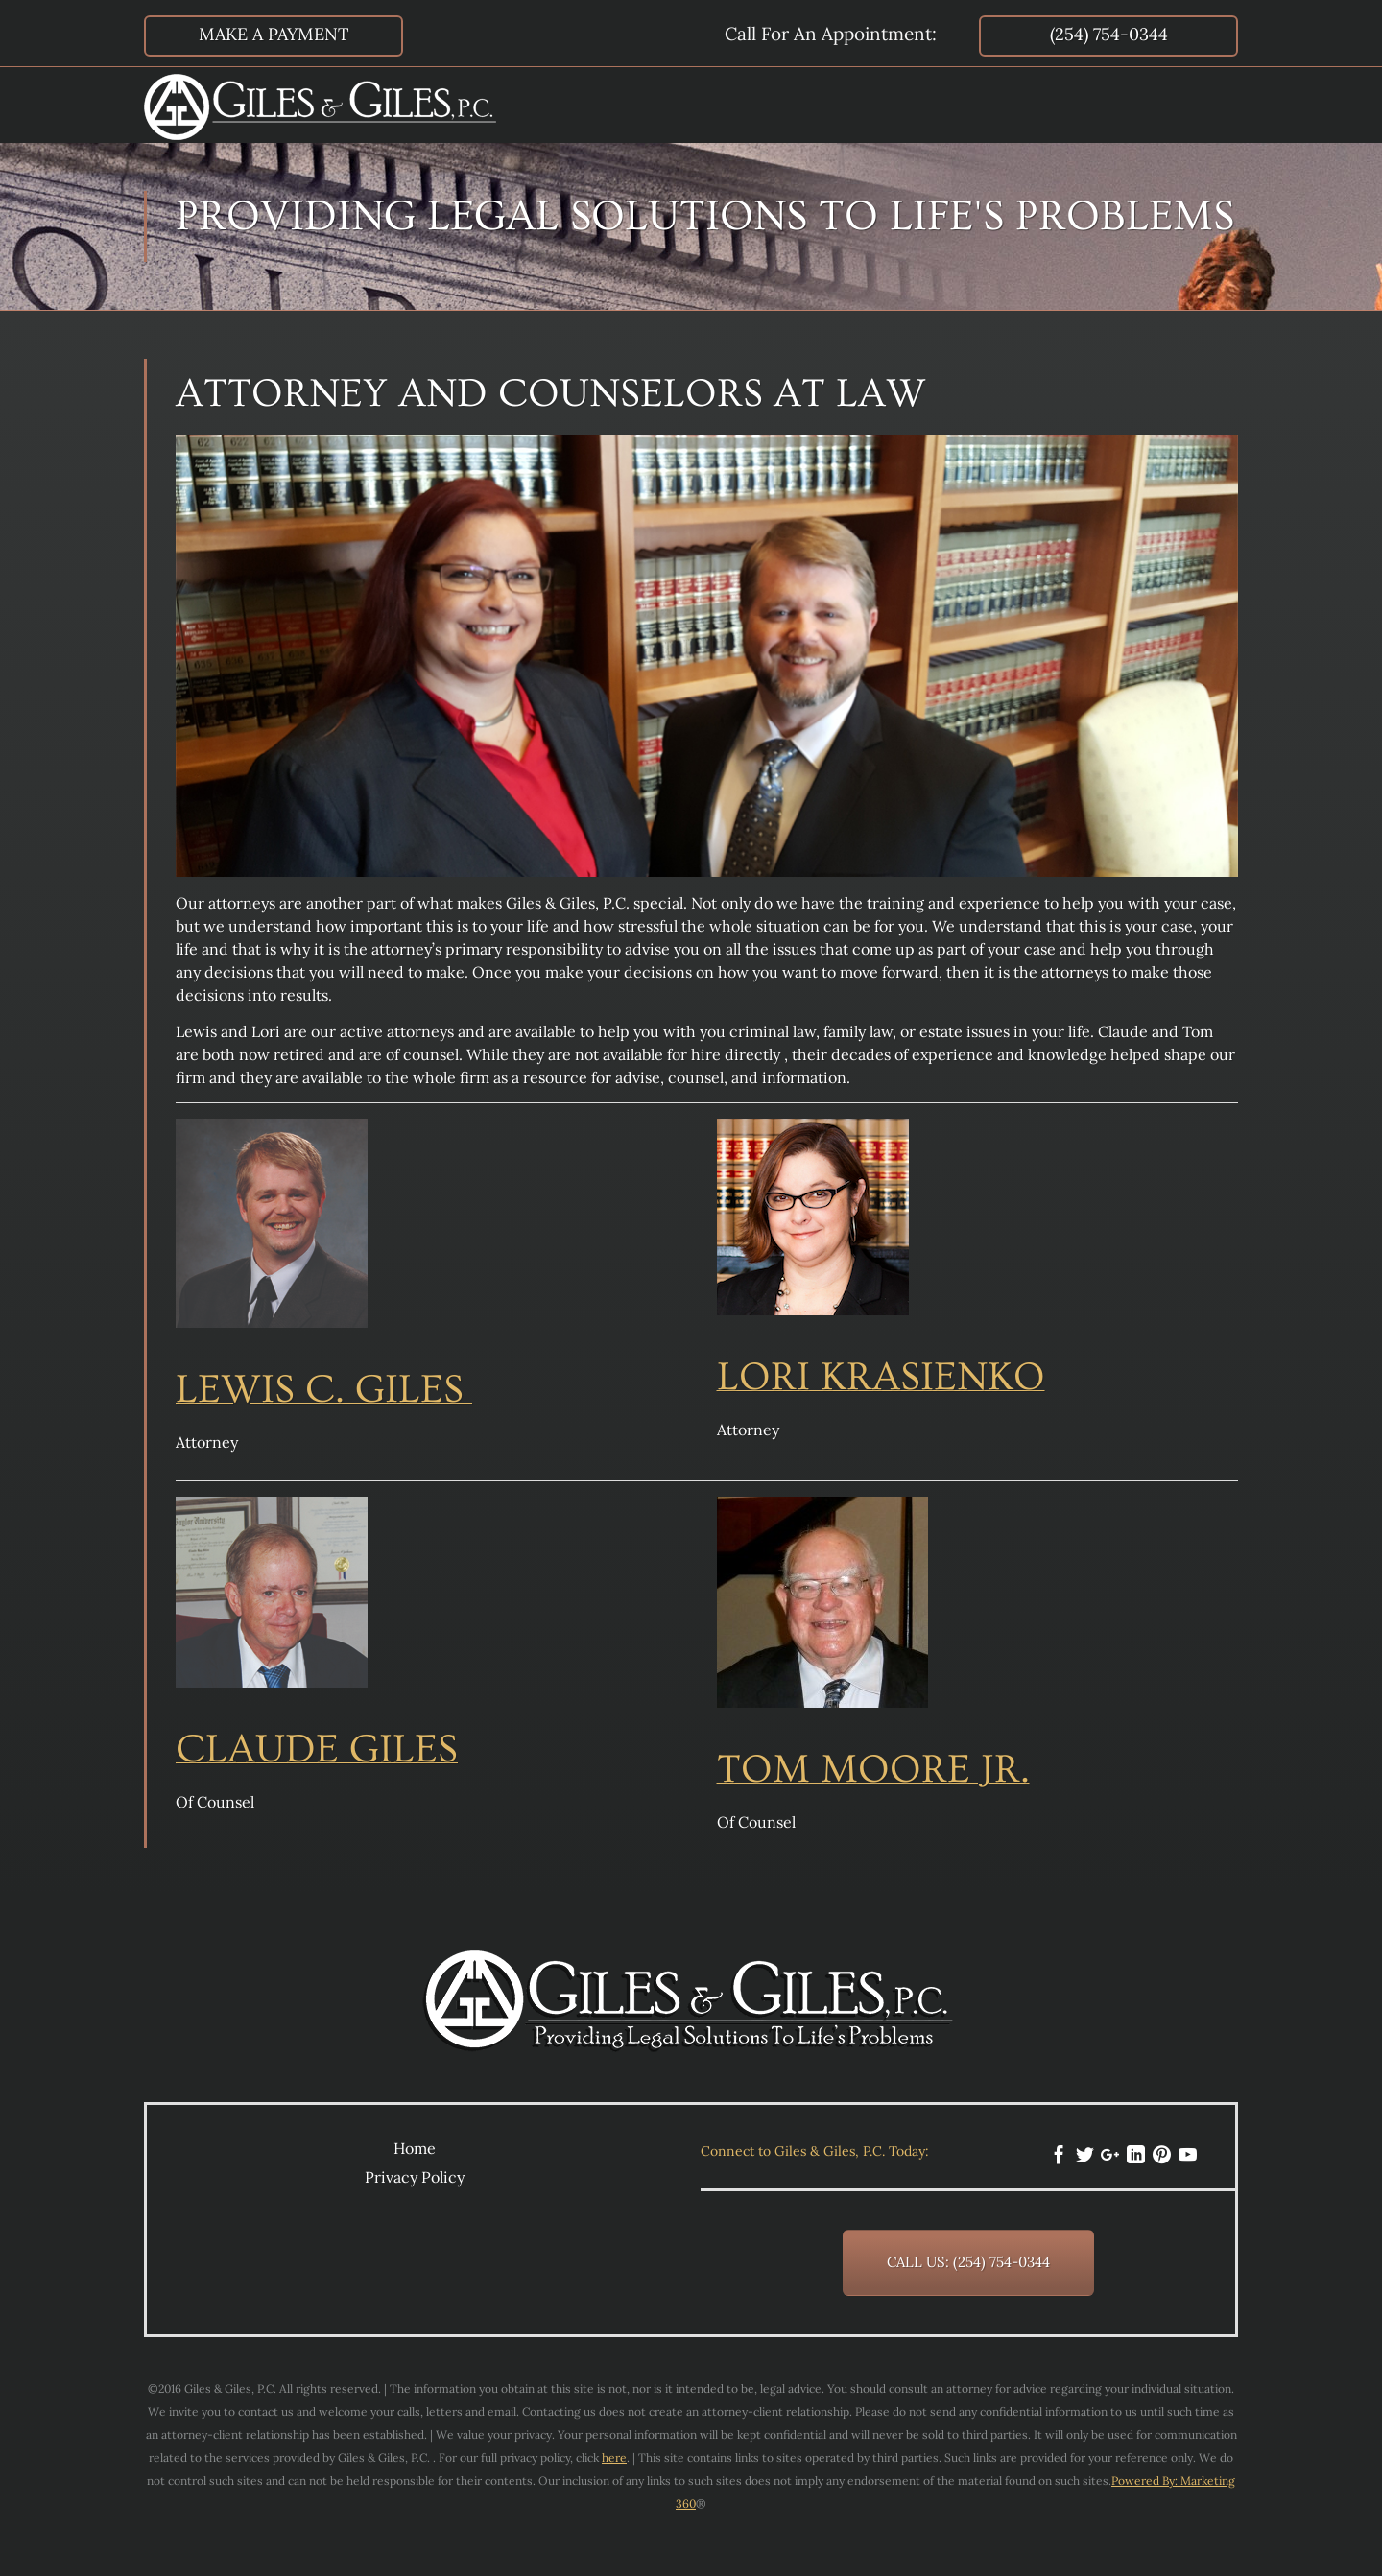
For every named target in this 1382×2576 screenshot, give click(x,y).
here (614, 2457)
